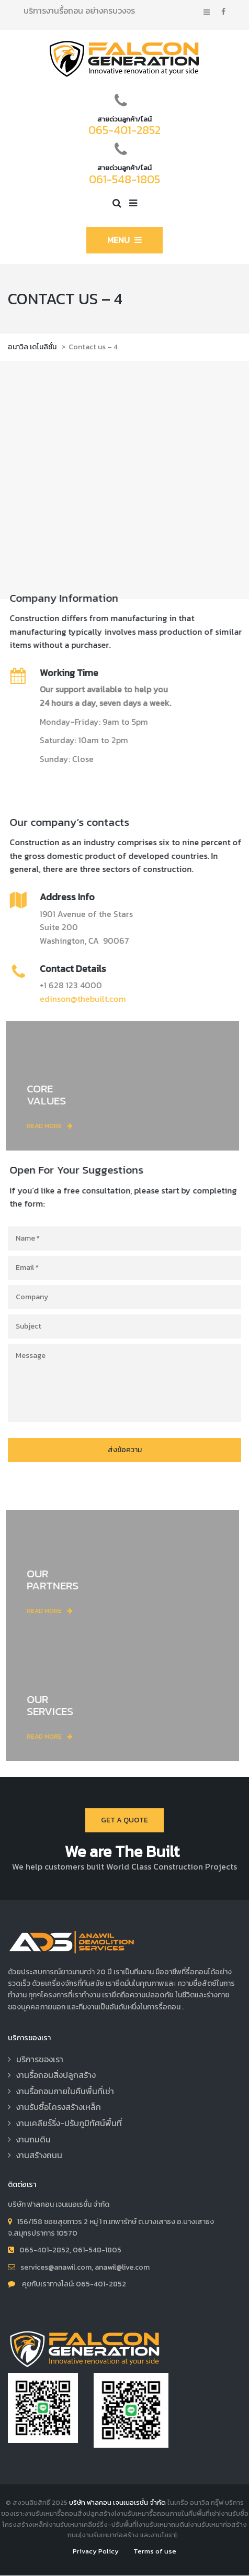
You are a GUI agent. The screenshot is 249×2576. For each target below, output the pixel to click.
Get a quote (124, 1820)
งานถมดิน (33, 2139)
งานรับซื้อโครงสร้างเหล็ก (58, 2106)
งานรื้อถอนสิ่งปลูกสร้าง (56, 2075)
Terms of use (154, 2551)
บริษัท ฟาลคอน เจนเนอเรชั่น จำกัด (117, 2502)
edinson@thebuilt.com (76, 998)
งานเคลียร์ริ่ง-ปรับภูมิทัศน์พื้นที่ (69, 2123)
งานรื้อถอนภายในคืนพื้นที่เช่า (65, 2091)
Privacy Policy (96, 2551)
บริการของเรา (39, 2059)
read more (55, 1126)
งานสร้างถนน (39, 2155)
